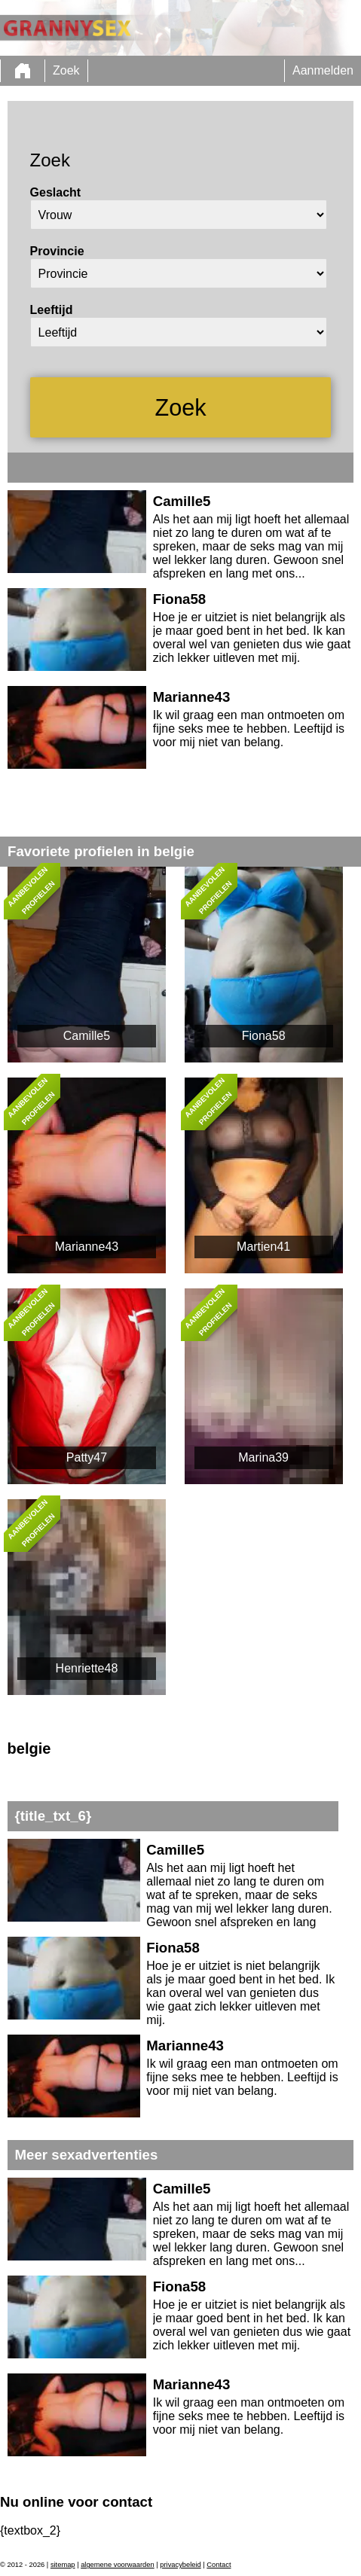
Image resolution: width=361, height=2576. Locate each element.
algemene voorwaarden (117, 2564)
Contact (219, 2564)
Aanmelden (322, 70)
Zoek (66, 70)
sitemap (62, 2564)
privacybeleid (180, 2564)
